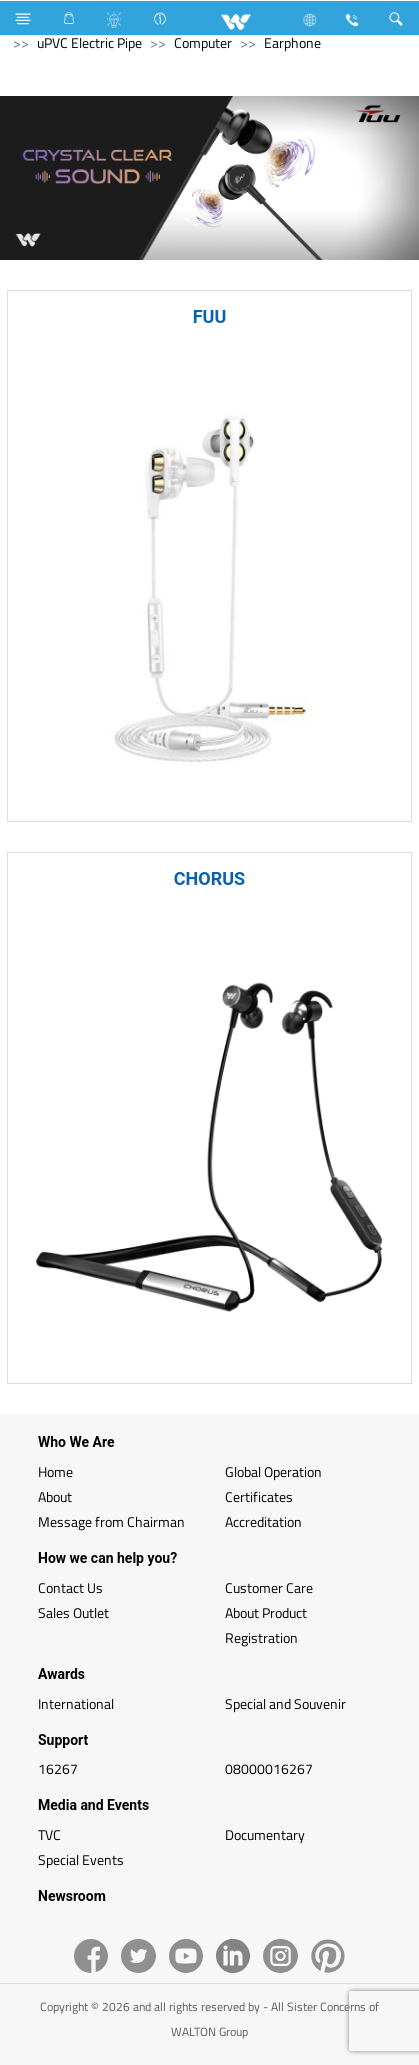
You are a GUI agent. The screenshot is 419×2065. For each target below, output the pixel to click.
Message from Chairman (111, 1521)
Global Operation (273, 1471)
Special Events (81, 1859)
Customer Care (269, 1587)
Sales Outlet (73, 1612)
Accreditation (263, 1521)
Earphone (292, 42)
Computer (203, 42)
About (55, 1496)
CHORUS (209, 878)
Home (55, 1471)
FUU (210, 316)
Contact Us (70, 1587)
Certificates (259, 1496)
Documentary (265, 1834)
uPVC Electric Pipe (89, 42)
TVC (49, 1834)
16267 (58, 1768)
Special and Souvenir (285, 1703)
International (76, 1703)
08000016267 (269, 1768)
